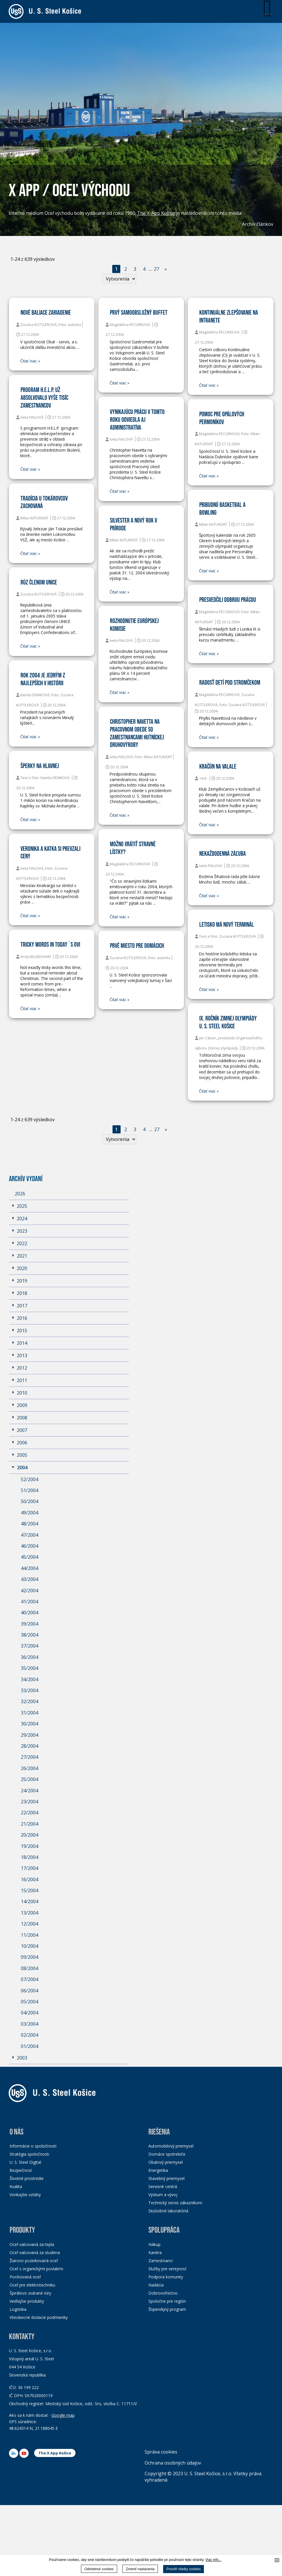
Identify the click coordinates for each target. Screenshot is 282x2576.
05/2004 (29, 2001)
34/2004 (29, 1679)
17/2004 (29, 1868)
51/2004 (29, 1490)
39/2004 (29, 1624)
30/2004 (29, 1724)
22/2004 (29, 1812)
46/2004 (29, 1546)
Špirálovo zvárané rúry (30, 2293)
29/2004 (29, 1735)
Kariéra (155, 2252)
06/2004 (29, 1990)
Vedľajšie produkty (27, 2301)
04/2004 (29, 2012)
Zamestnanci (160, 2260)
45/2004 (29, 1557)
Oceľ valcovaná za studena (35, 2252)
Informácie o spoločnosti (33, 2146)
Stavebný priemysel (166, 2178)
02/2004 (29, 2035)
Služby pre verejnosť (167, 2268)
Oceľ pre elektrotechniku (32, 2285)
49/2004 (29, 1512)
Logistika (18, 2309)
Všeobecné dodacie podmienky (39, 2317)
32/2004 (29, 1701)
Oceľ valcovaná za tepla (32, 2244)
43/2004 (29, 1579)
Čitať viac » (30, 361)
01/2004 (29, 2046)
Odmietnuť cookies (99, 2569)
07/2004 (29, 1979)
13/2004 (29, 1913)
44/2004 (29, 1568)
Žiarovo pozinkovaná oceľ (34, 2260)
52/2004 (29, 1479)
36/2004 (29, 1657)
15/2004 (29, 1890)
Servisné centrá (162, 2186)
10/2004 (29, 1946)
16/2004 (29, 1879)
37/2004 (29, 1646)
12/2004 (29, 1924)
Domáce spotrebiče (166, 2154)
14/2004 (29, 1901)
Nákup (154, 2244)
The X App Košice (54, 2453)
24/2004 (29, 1790)
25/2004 (29, 1779)
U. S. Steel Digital (25, 2162)
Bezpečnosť (21, 2170)
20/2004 (29, 1835)
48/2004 (29, 1523)
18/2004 (29, 1857)
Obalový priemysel (165, 2162)
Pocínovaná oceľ (25, 2277)
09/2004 (29, 1957)
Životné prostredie (27, 2178)
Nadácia (156, 2285)
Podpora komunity (165, 2277)
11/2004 (29, 1935)
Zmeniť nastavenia (140, 2569)
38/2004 (29, 1635)
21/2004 (29, 1824)
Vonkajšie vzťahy (25, 2194)
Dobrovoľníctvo (163, 2293)
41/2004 (29, 1601)
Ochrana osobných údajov (173, 2463)
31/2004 (29, 1713)
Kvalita (16, 2186)
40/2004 (29, 1612)
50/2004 (29, 1501)
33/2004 (29, 1690)
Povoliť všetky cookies (183, 2569)
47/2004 (29, 1535)
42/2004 (29, 1590)
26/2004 (29, 1768)
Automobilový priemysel (170, 2146)
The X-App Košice (156, 213)
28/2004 (29, 1746)
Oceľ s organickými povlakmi (36, 2268)
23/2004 (29, 1801)
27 (156, 269)
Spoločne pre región (167, 2301)
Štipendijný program (167, 2309)
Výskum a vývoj (162, 2194)
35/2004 (29, 1668)
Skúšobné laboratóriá (168, 2211)
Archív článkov (257, 224)
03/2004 (29, 2024)
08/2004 (29, 1968)
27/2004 (29, 1757)
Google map (63, 2415)
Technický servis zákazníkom (175, 2202)
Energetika (158, 2170)
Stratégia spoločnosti (29, 2154)
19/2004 (29, 1846)
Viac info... (213, 2560)
